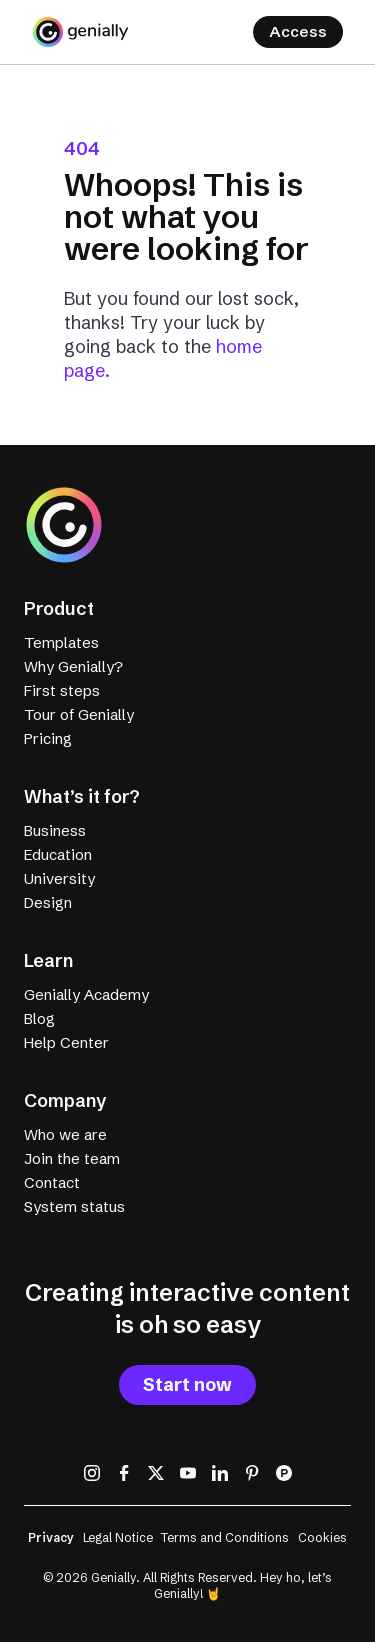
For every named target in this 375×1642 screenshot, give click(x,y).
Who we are (65, 1134)
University (59, 878)
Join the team (72, 1158)
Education (58, 854)
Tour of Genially (79, 714)
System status (74, 1206)
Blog (39, 1018)
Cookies (322, 1537)
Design (48, 902)
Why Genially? (73, 666)
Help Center (66, 1042)
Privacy (51, 1537)
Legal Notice (118, 1537)
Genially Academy (86, 994)
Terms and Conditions (225, 1537)
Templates (61, 642)
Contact (52, 1182)
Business (55, 830)
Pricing (48, 738)
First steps (62, 690)
